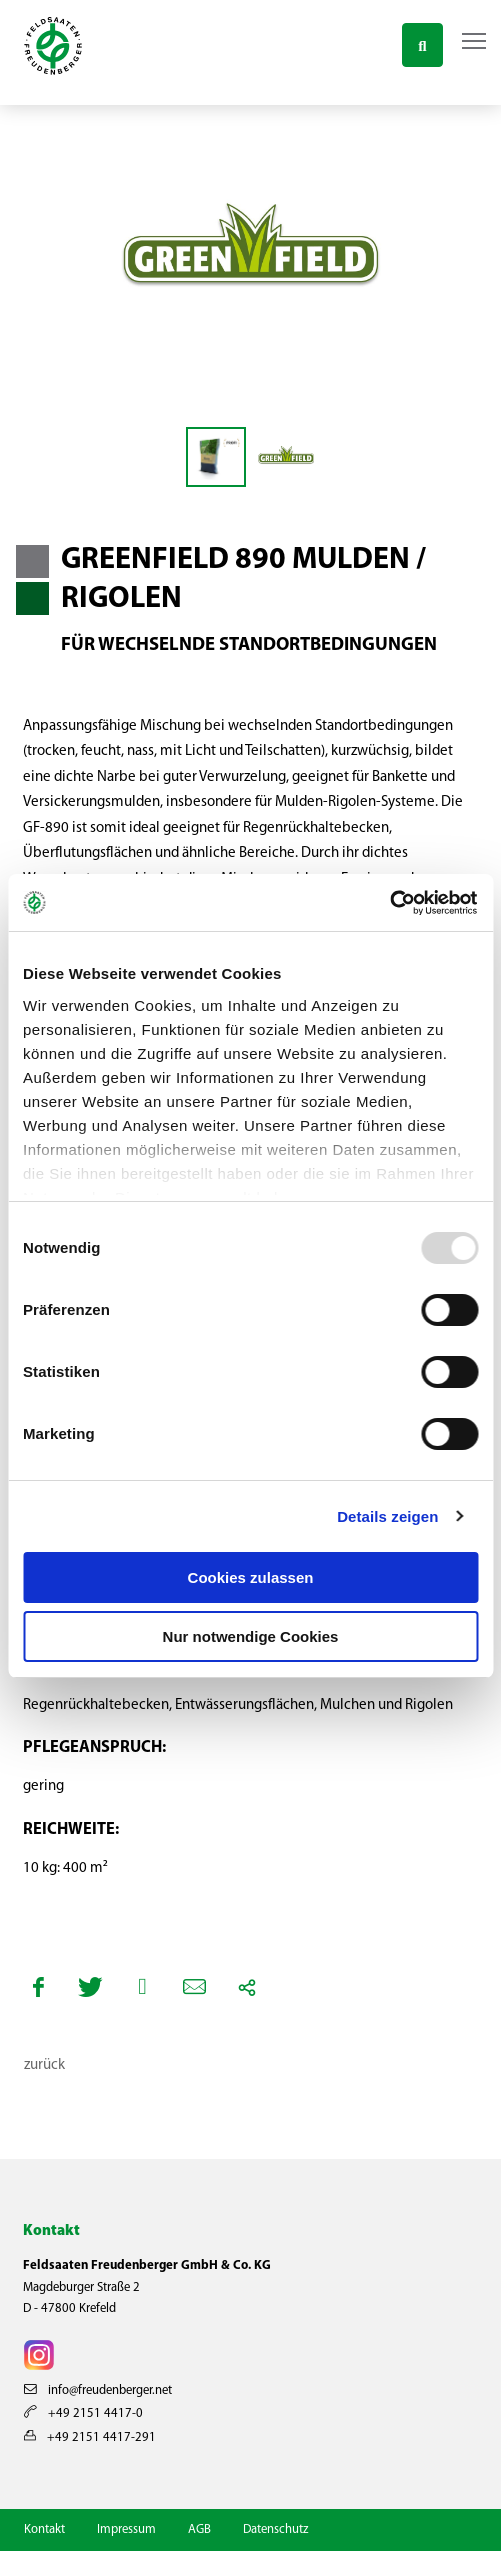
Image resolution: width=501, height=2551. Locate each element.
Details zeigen (387, 1516)
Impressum (126, 2529)
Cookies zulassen (251, 1577)
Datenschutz (275, 2529)
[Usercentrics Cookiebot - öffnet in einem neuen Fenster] (390, 903)
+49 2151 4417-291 (90, 2437)
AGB (199, 2529)
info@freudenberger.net (98, 2390)
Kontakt (44, 2529)
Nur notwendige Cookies (251, 1636)
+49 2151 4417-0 (83, 2413)
